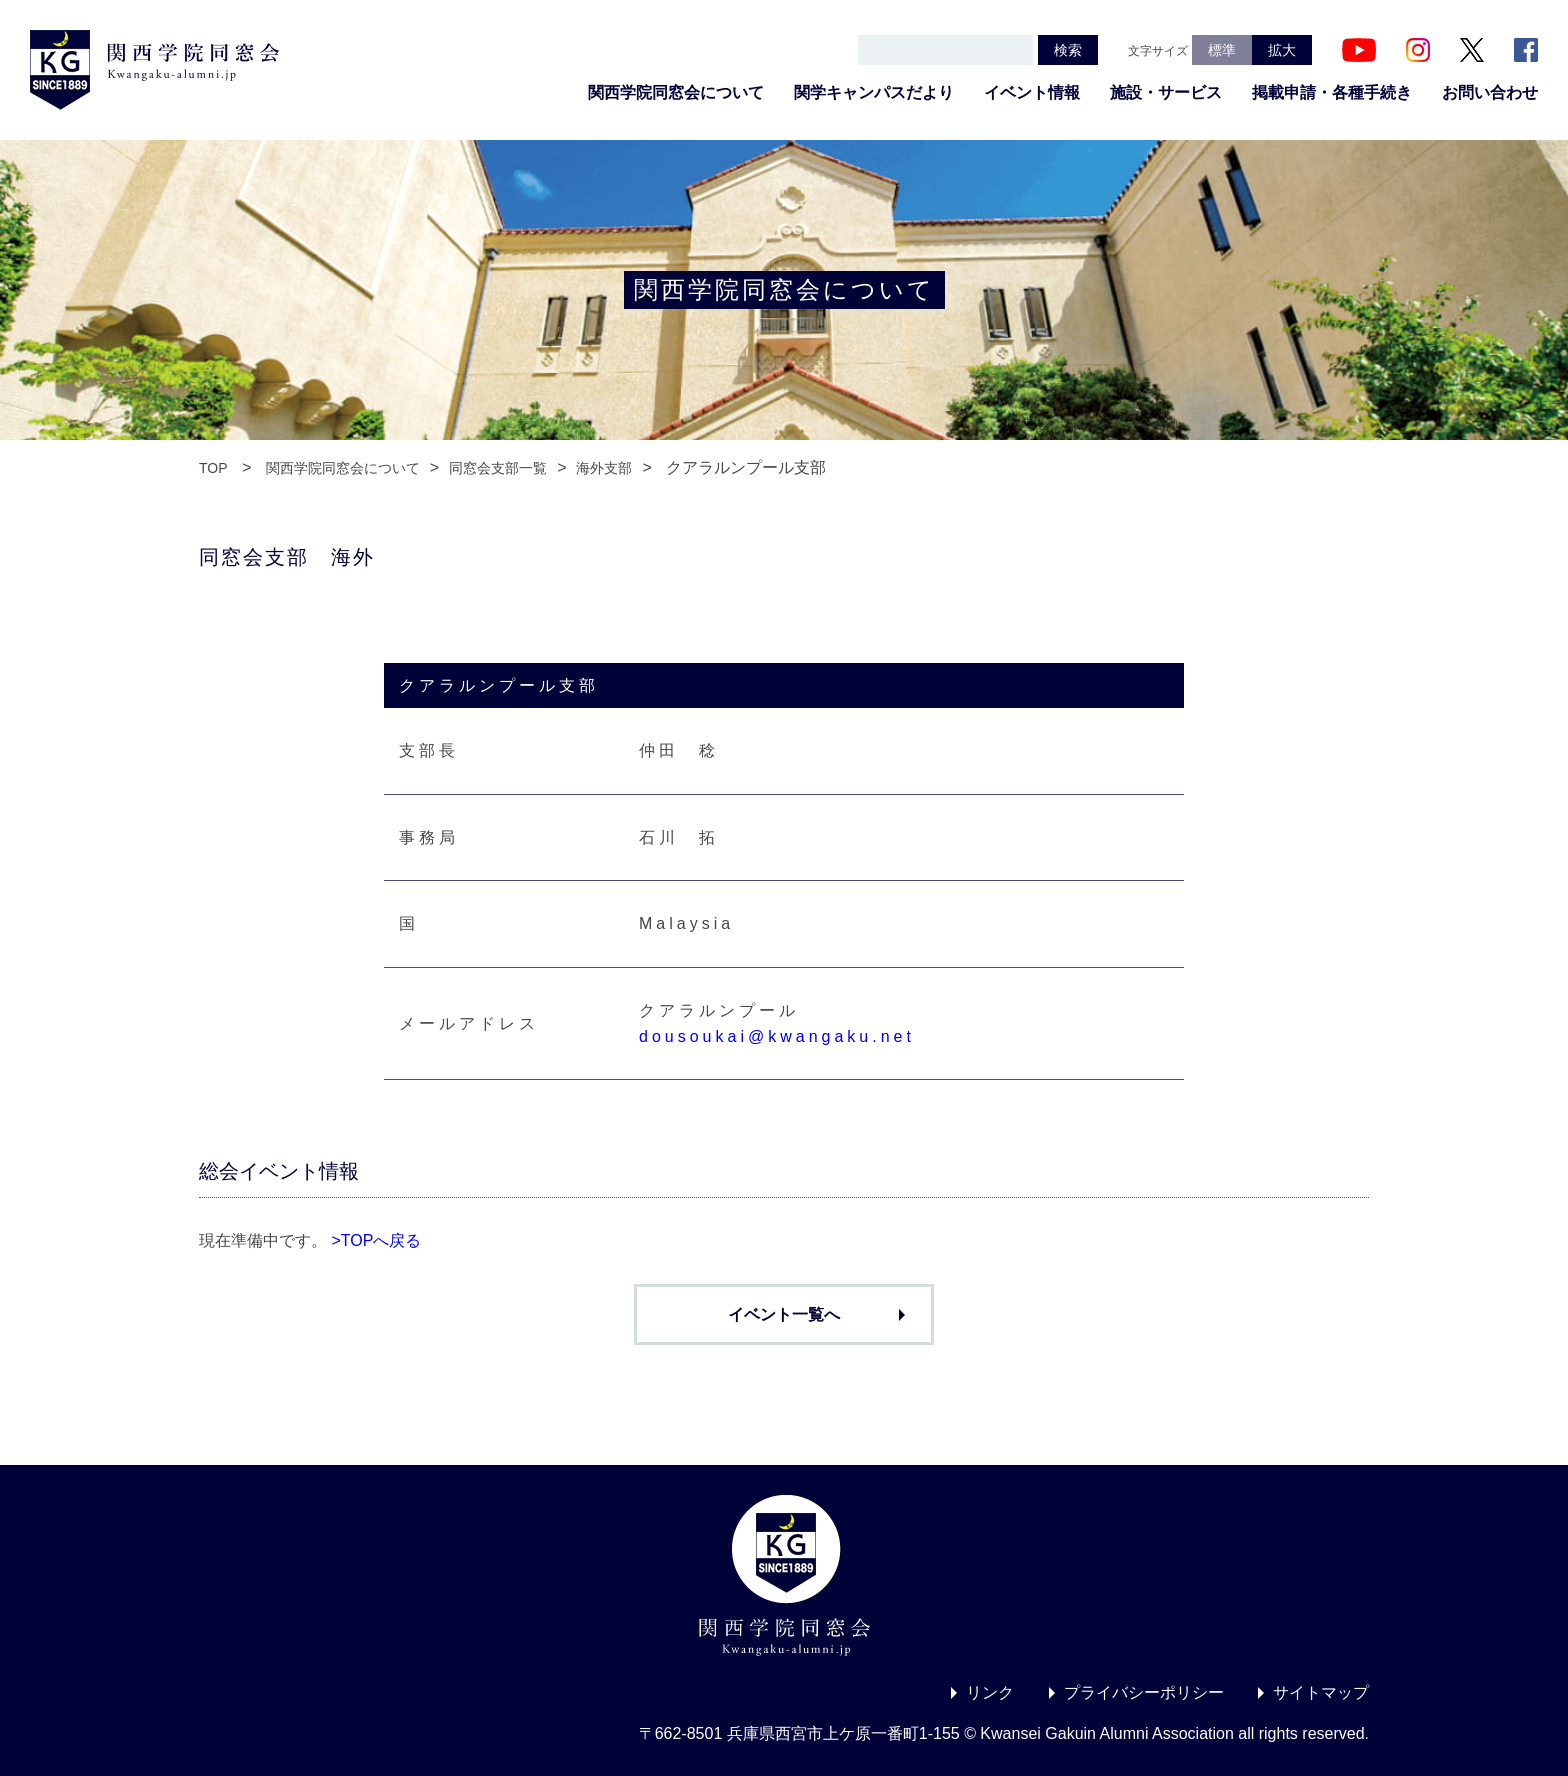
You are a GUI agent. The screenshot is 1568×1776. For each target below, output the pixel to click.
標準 (1222, 50)
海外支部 (604, 468)
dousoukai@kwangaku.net (777, 1036)
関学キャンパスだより (874, 92)
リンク (990, 1692)
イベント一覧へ (784, 1314)
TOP (213, 468)
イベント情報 (1032, 92)
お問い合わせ (1490, 92)
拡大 (1282, 50)
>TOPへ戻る (376, 1240)
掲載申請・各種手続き (1332, 92)
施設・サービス (1166, 92)
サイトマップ (1321, 1692)
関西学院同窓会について (676, 92)
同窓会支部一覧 (498, 468)
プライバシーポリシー (1144, 1692)
